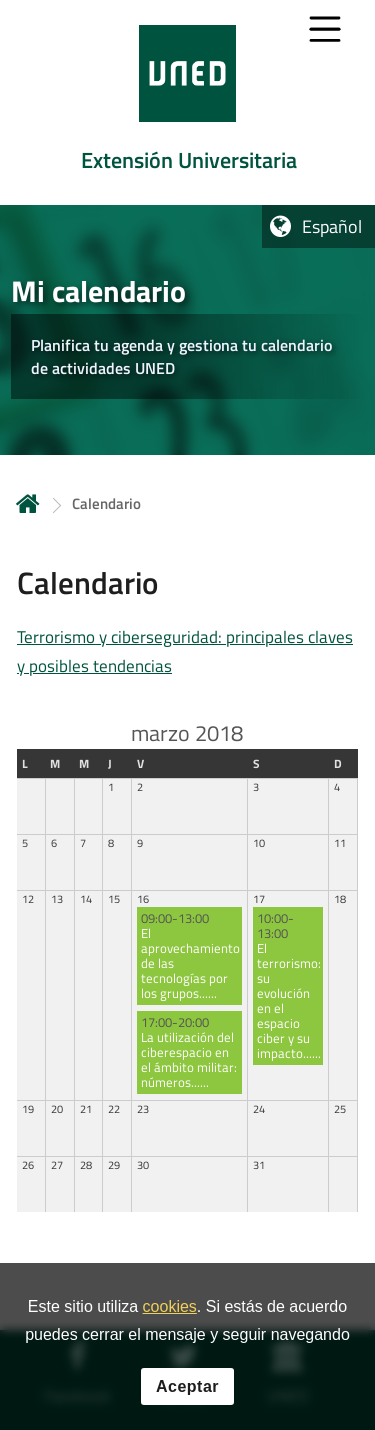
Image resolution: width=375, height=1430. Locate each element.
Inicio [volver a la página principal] (28, 503)
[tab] (187, 102)
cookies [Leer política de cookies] (170, 1312)
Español (332, 226)
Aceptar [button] (187, 1391)
